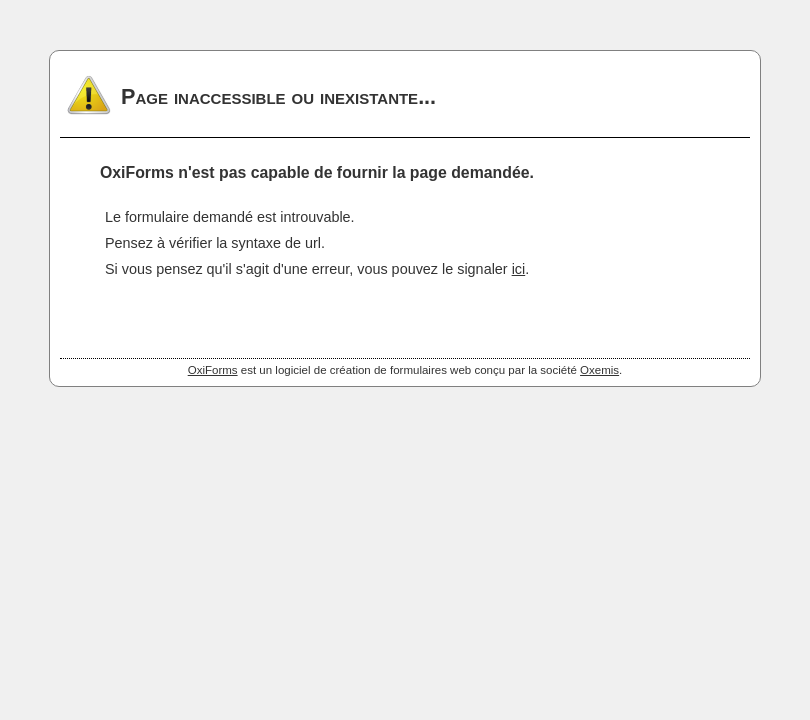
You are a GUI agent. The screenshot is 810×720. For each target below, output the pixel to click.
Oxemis (599, 370)
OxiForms (213, 370)
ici (519, 269)
